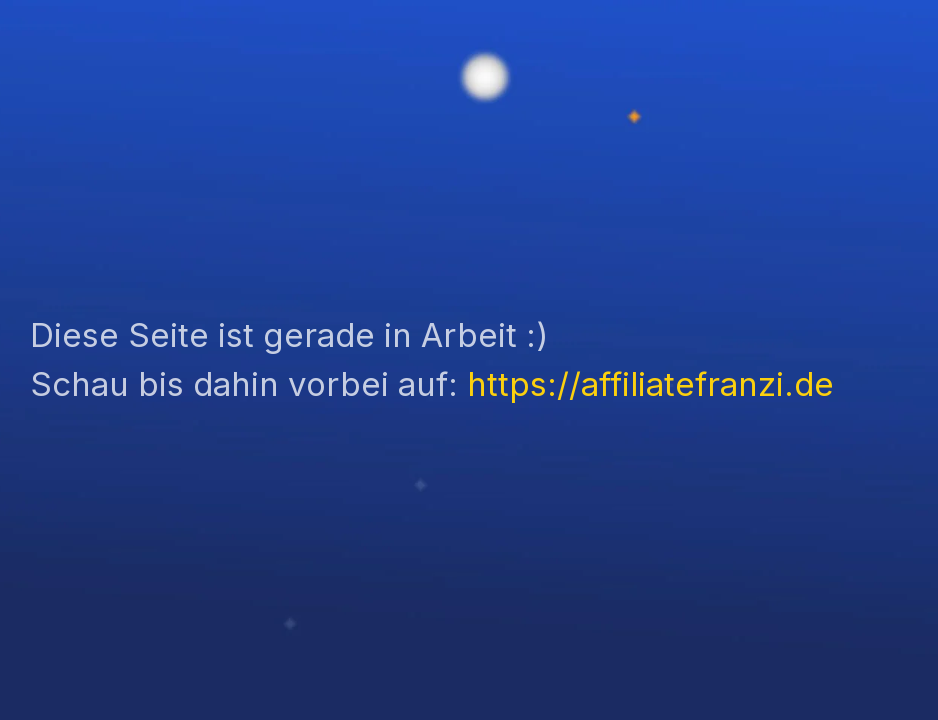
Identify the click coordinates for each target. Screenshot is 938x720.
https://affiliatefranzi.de (650, 384)
